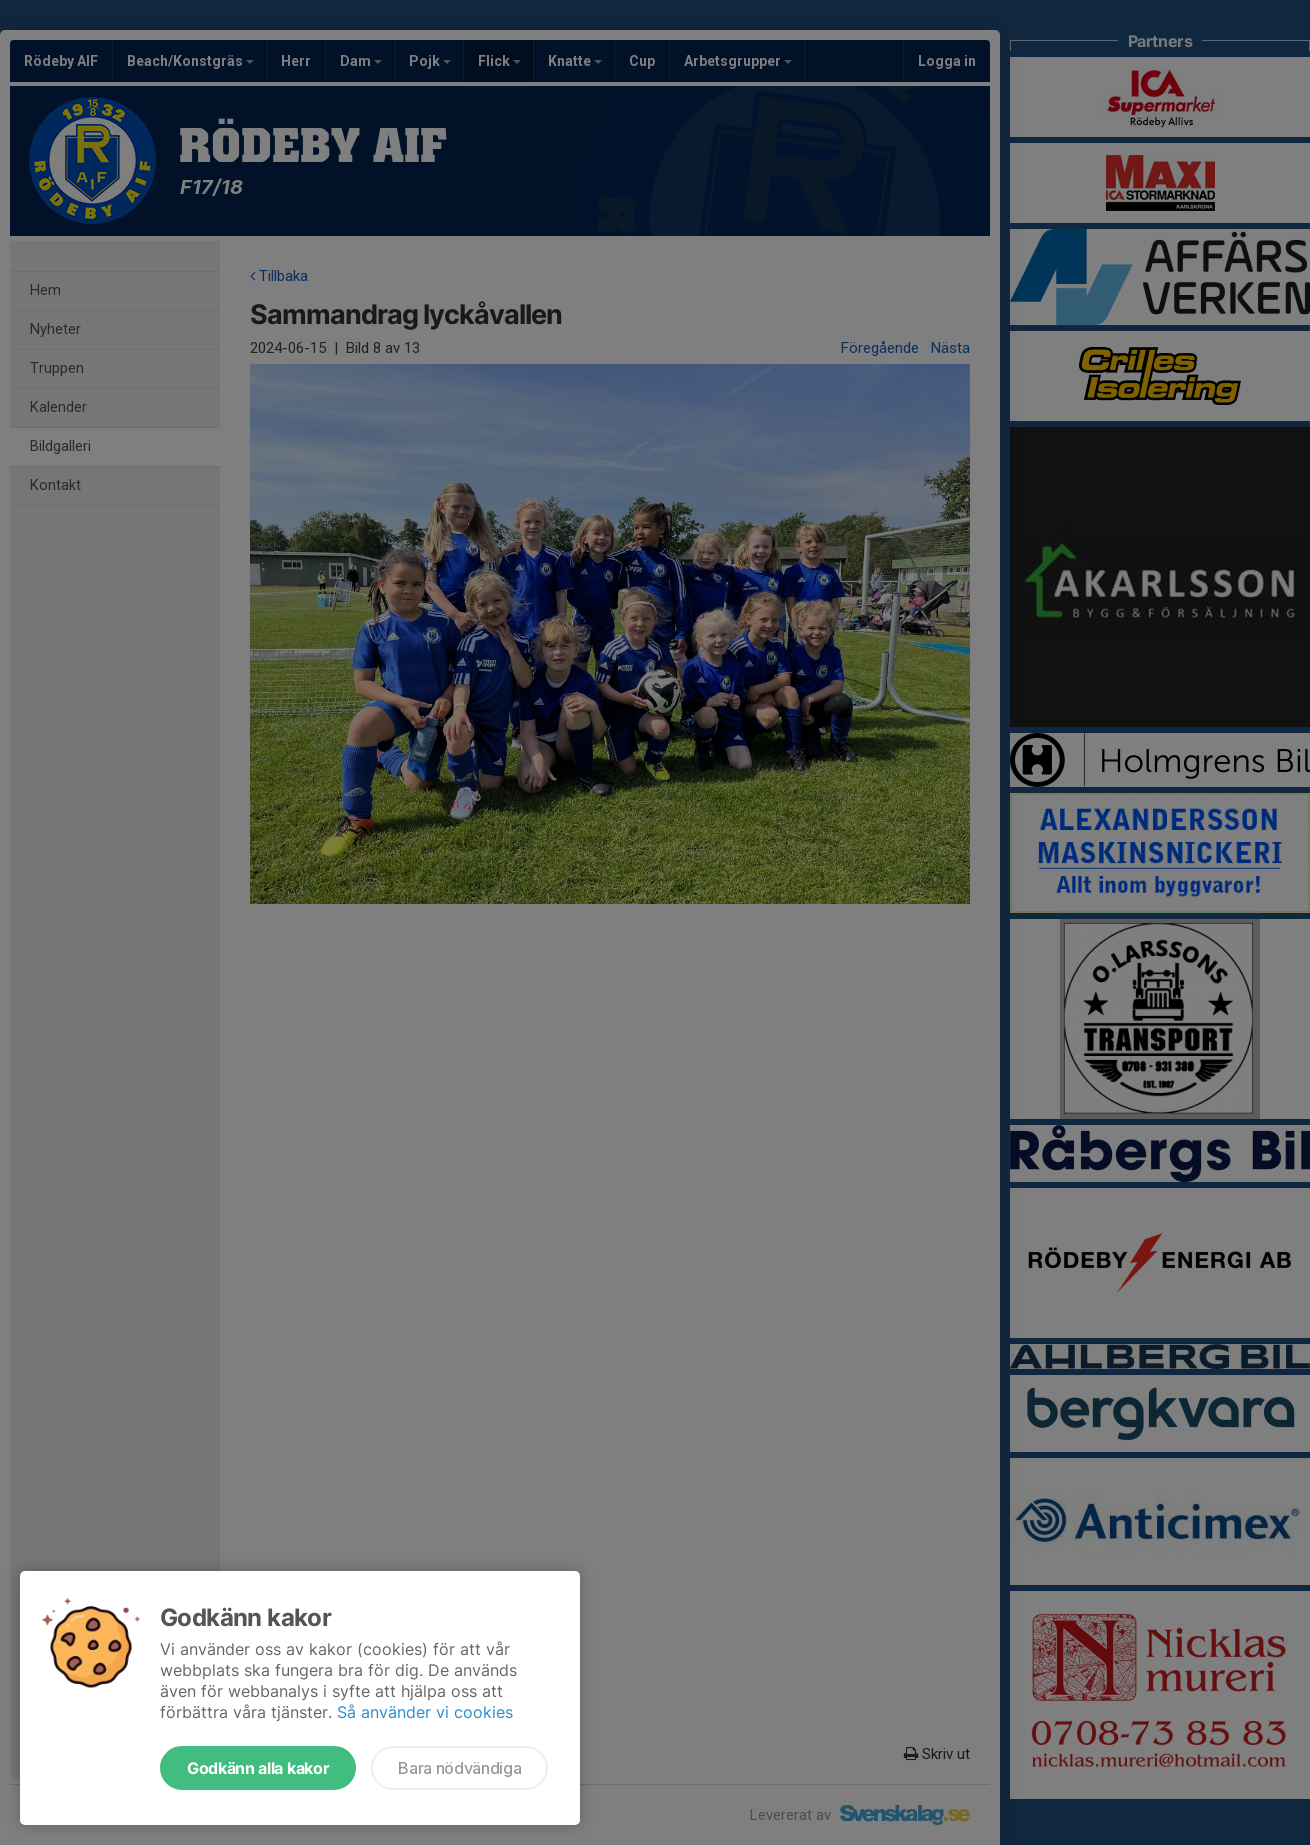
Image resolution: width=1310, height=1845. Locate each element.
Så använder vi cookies (425, 1712)
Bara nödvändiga (459, 1768)
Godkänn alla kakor (258, 1768)
